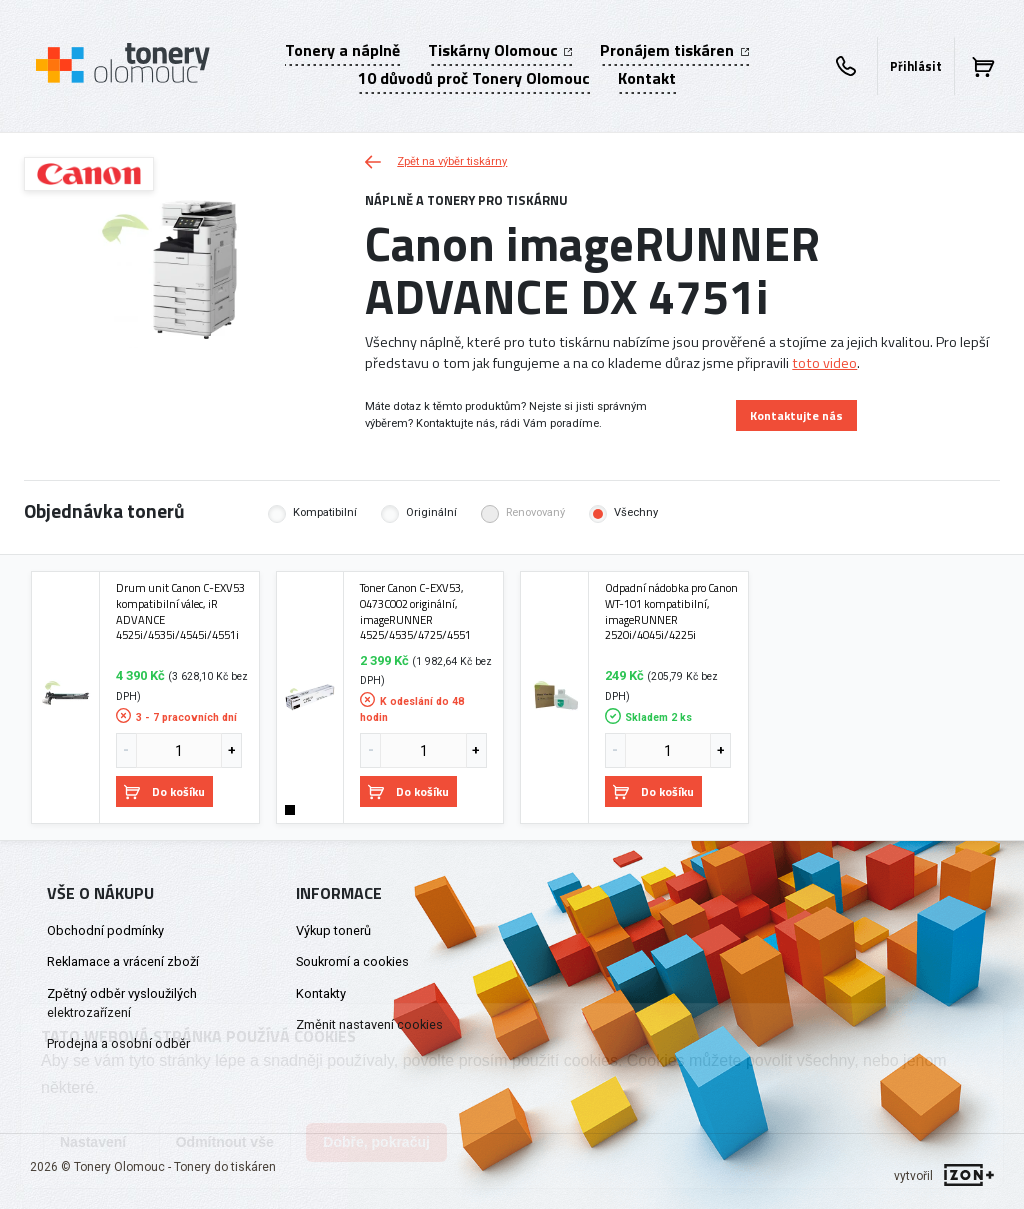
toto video (824, 363)
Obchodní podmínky (105, 930)
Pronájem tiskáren (674, 50)
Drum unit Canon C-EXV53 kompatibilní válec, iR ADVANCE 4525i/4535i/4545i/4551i (180, 611)
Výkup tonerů (333, 930)
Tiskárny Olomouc (500, 50)
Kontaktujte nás (796, 415)
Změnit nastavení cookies (369, 1024)
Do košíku (164, 791)
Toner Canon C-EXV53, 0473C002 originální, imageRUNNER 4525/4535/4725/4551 (415, 611)
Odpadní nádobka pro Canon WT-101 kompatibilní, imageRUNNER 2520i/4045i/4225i (671, 611)
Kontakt (647, 78)
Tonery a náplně (342, 50)
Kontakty (321, 993)
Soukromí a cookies (352, 961)
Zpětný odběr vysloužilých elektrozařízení (122, 1003)
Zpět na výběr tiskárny (436, 161)
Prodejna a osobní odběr (118, 1043)
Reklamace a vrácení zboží (123, 961)
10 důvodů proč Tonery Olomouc (474, 78)
